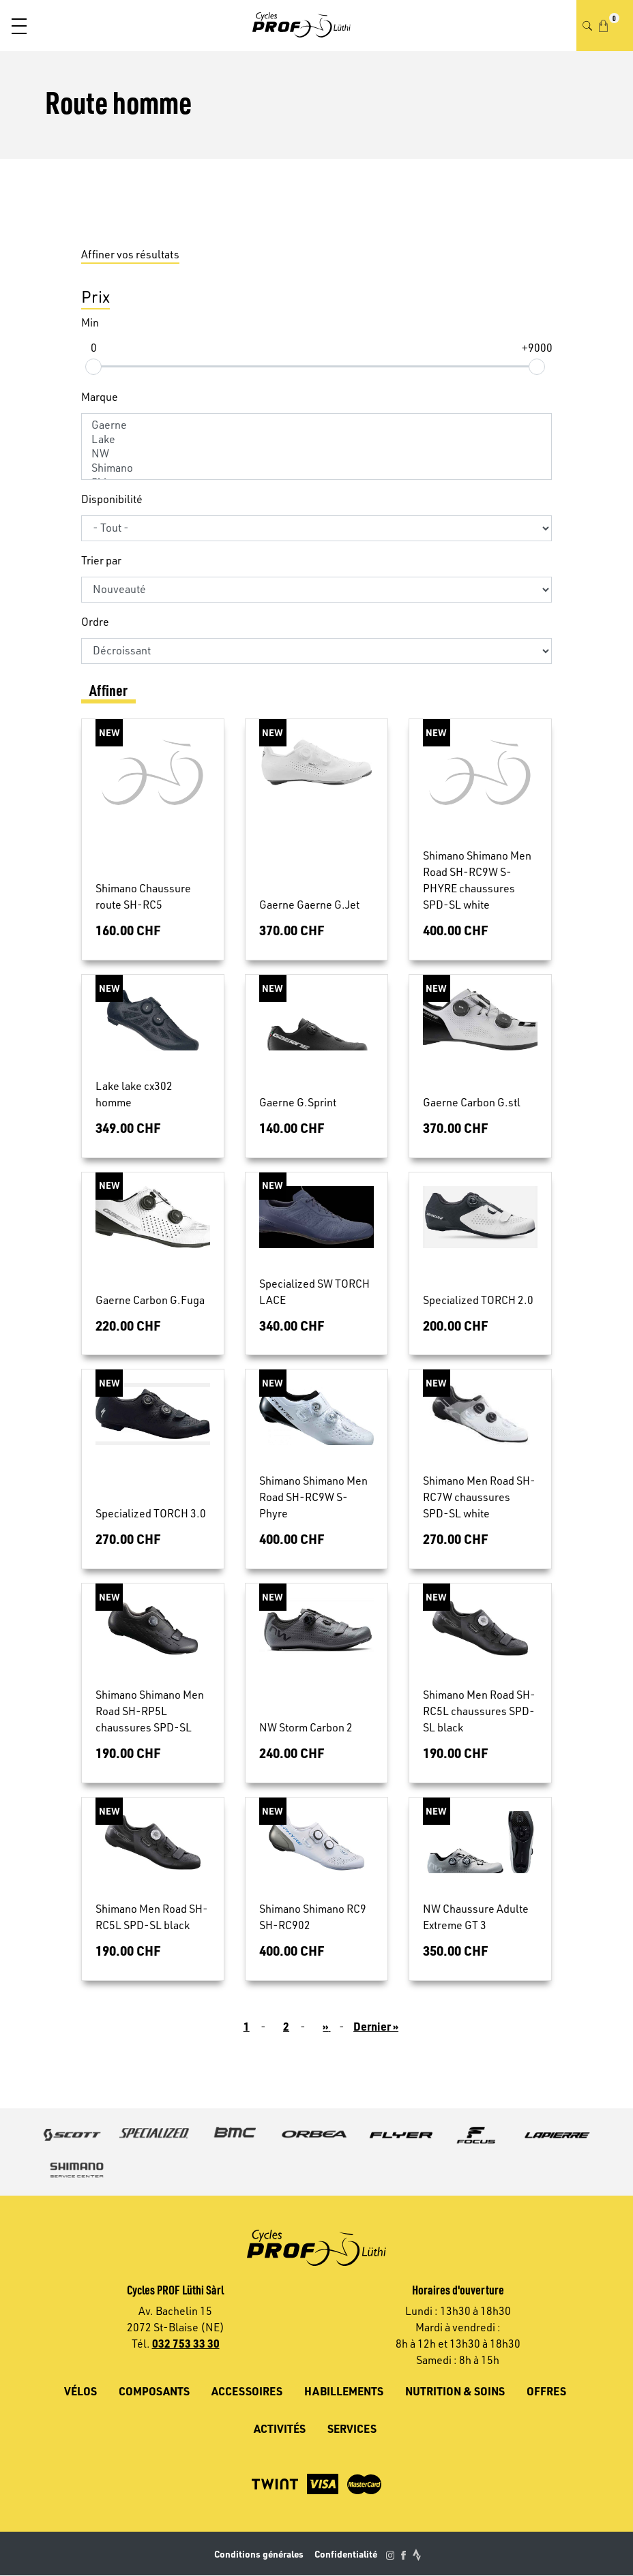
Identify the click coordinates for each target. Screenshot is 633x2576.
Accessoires (246, 2391)
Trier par (101, 560)
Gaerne (316, 425)
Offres (546, 2391)
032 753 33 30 (186, 2343)
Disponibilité (112, 499)
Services (352, 2428)
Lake (316, 439)
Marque (99, 397)
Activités (280, 2428)
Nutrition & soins (455, 2391)
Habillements (343, 2391)
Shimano (316, 468)
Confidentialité (345, 2554)
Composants (154, 2391)
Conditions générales (259, 2554)
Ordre (95, 621)
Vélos (80, 2391)
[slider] (93, 366)
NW (316, 453)
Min (90, 322)
